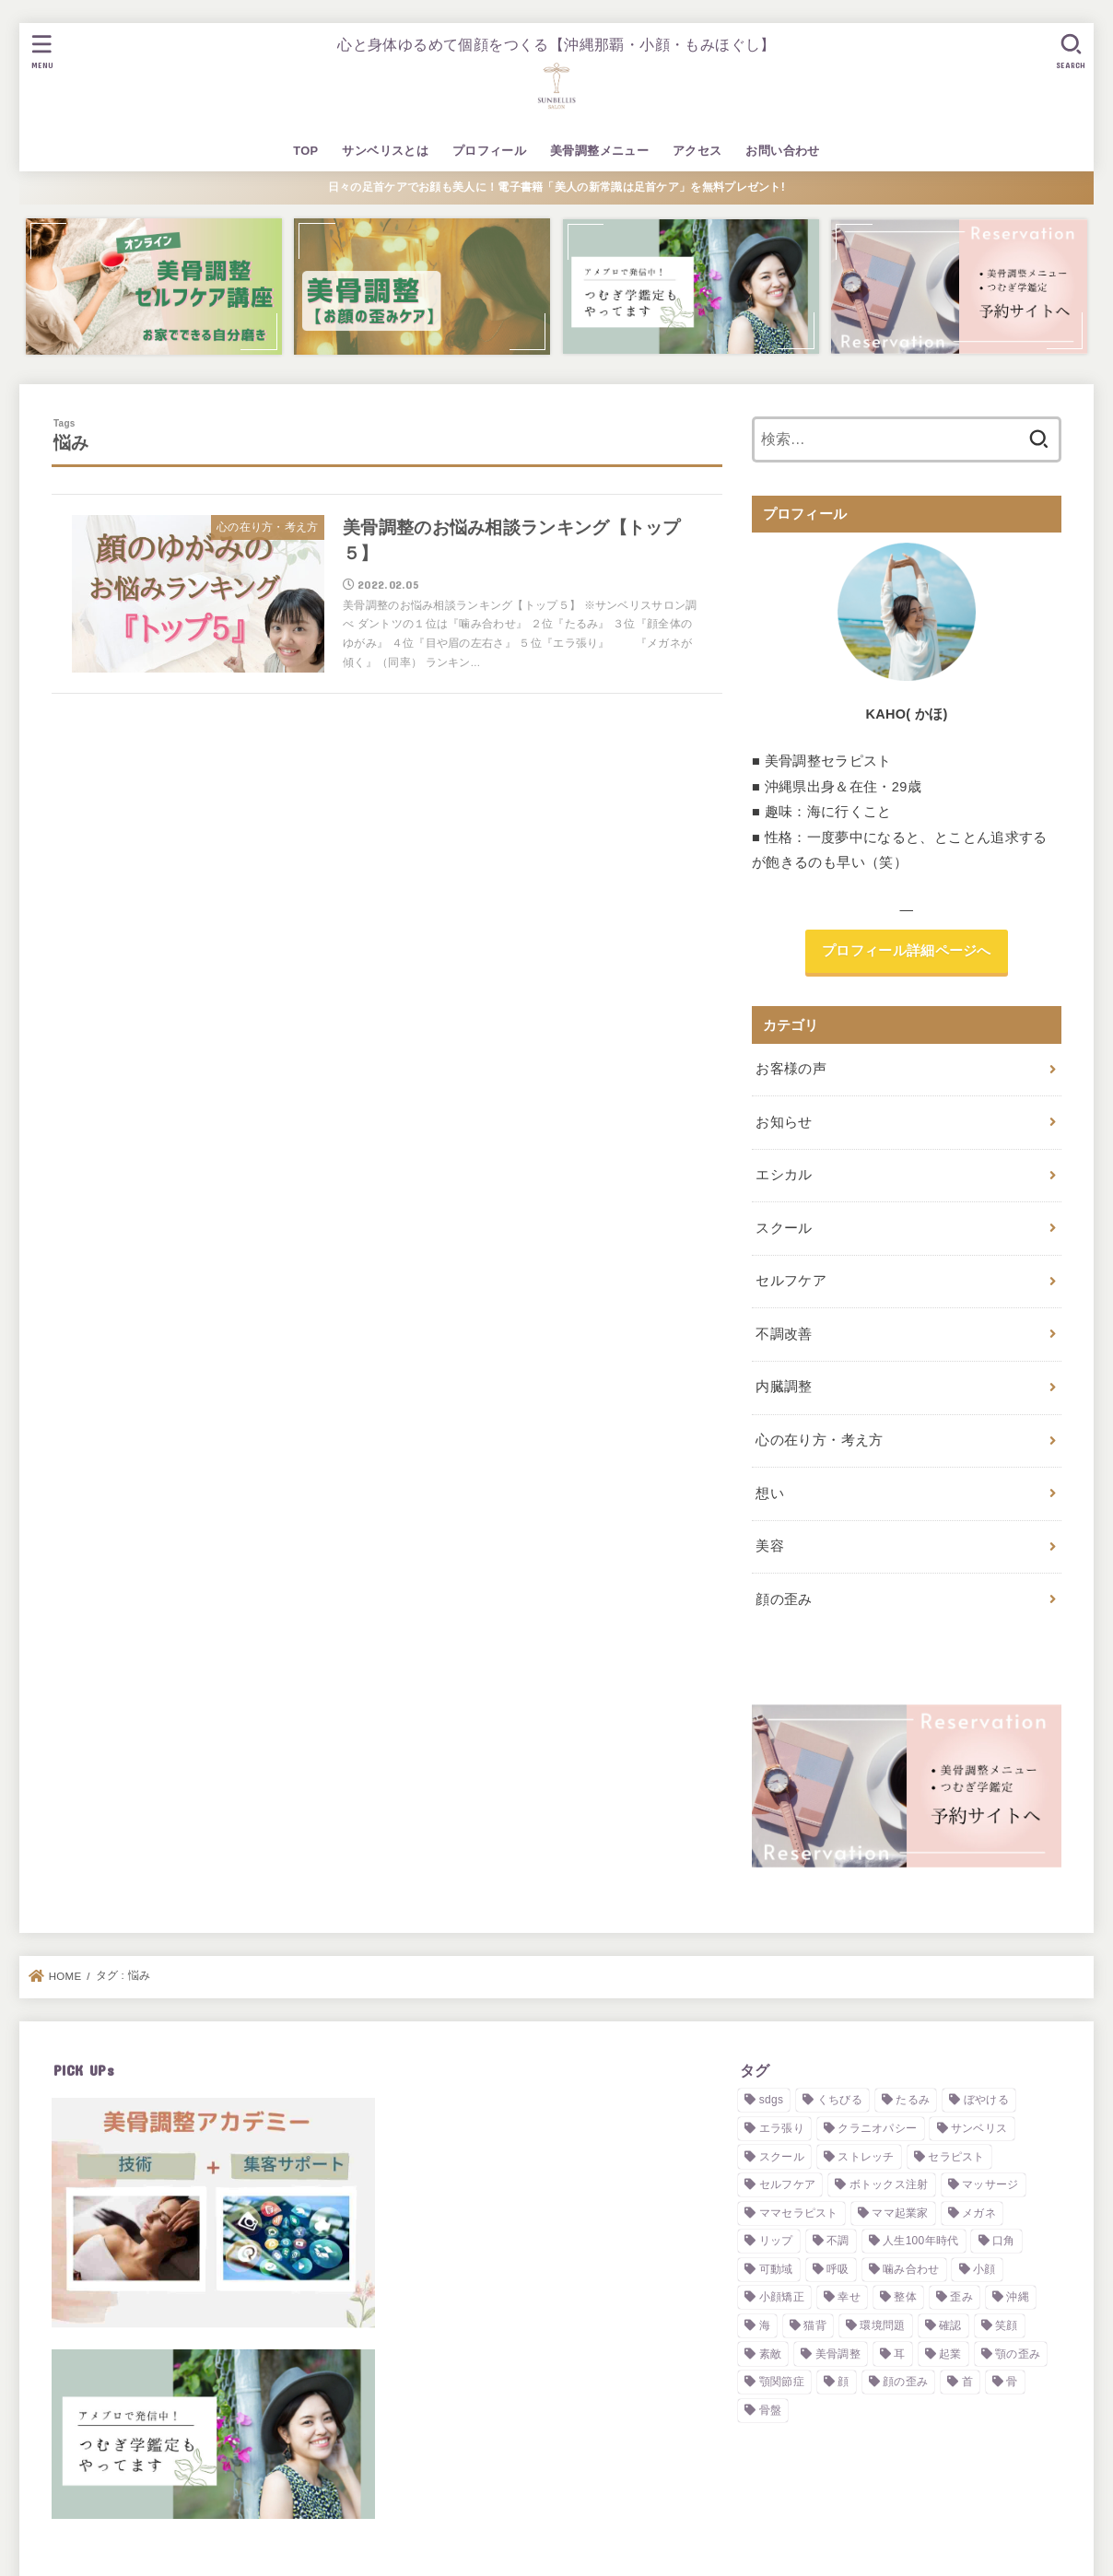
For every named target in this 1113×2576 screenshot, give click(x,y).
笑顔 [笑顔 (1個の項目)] (1006, 2325)
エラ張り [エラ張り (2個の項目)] (781, 2128)
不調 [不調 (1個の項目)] (837, 2240)
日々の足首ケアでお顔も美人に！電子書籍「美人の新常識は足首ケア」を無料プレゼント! (556, 187)
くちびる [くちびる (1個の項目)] (839, 2099)
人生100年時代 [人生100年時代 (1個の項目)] (920, 2240)
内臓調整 (784, 1386)
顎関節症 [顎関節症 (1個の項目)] (781, 2381)
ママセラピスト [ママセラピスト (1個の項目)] (798, 2213)
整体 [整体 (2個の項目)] (905, 2296)
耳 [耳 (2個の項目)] (899, 2354)
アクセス (697, 151)
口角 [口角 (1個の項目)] (1003, 2240)
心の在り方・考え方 (819, 1440)
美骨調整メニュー (599, 151)
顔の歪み (784, 1599)
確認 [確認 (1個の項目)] (950, 2325)
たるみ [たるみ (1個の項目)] (913, 2099)
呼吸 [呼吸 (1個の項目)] (837, 2269)
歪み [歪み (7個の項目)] (961, 2296)
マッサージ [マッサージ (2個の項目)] (990, 2184)
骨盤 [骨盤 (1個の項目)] (770, 2410)
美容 (770, 1546)
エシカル (784, 1174)
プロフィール (489, 151)
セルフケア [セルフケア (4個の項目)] (787, 2184)
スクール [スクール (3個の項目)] (781, 2156)
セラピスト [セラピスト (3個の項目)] (956, 2156)
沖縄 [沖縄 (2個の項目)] (1017, 2296)
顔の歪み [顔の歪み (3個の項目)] (905, 2381)
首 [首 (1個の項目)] (967, 2381)
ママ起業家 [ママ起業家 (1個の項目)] (900, 2213)
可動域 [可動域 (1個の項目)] (776, 2269)
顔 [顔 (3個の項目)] (843, 2381)
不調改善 (784, 1334)
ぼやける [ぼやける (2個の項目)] (986, 2099)
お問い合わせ (782, 151)
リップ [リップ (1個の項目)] (776, 2240)
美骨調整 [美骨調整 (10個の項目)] (838, 2354)
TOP (305, 151)
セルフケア (791, 1280)
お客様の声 (791, 1068)
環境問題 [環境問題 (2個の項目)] (882, 2325)
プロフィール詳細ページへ (906, 950)
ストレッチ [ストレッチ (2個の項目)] (866, 2156)
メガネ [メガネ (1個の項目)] (979, 2213)
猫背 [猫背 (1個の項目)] (814, 2325)
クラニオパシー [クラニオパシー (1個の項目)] (877, 2128)
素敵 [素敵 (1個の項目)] (770, 2354)
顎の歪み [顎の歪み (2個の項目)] (1017, 2354)
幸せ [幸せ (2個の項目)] (849, 2296)
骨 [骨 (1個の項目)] (1011, 2381)
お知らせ (784, 1122)
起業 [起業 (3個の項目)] (950, 2354)
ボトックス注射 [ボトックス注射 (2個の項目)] (889, 2184)
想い (770, 1493)
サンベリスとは (385, 151)
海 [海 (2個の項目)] (764, 2325)
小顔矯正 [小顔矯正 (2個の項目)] (781, 2296)
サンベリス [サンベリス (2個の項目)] (979, 2128)
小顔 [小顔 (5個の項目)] (984, 2269)
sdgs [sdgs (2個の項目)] (771, 2099)
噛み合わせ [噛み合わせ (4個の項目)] (911, 2269)
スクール (784, 1228)
